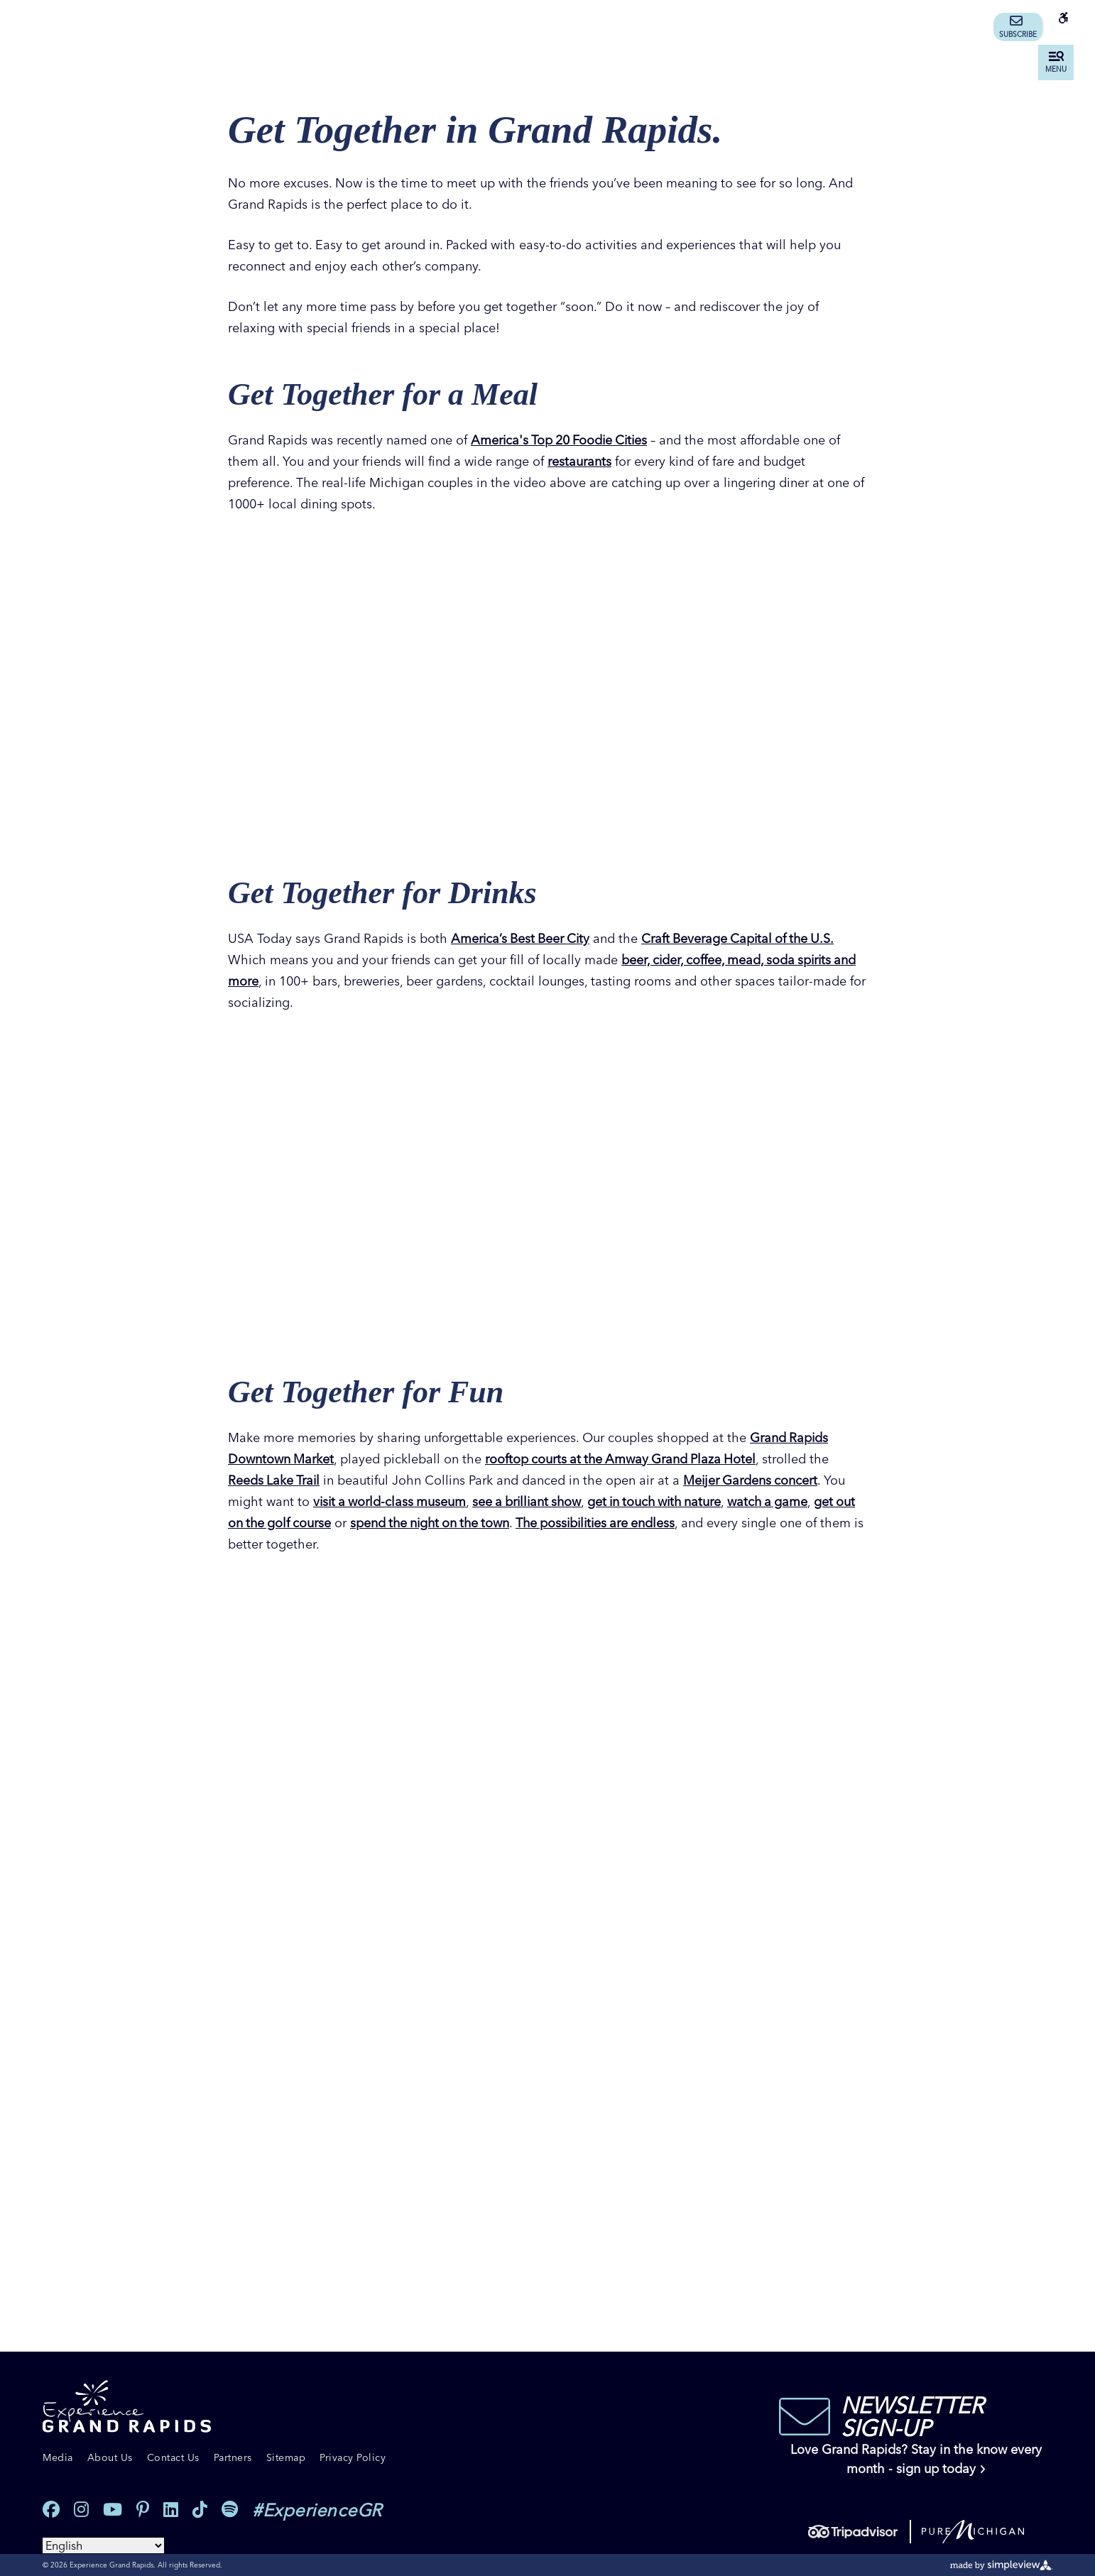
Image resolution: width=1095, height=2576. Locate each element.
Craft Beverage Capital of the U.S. (743, 938)
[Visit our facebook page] (51, 2509)
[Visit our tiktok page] (199, 2509)
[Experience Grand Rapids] (127, 2406)
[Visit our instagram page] (81, 2509)
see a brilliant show (532, 1501)
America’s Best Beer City (522, 938)
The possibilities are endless (630, 1523)
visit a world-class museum (391, 1501)
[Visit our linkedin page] (170, 2509)
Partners (233, 2457)
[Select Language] (103, 2545)
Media (58, 2457)
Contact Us (173, 2457)
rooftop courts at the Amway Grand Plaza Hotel (624, 1459)
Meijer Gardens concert (753, 1480)
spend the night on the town (458, 1523)
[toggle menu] (1056, 62)
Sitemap (286, 2457)
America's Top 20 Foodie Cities (562, 440)
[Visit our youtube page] (112, 2509)
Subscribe (1018, 27)
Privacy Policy (353, 2457)
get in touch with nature (664, 1501)
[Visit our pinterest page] (142, 2509)
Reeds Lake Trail (275, 1480)
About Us (110, 2457)
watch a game (782, 1501)
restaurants (579, 461)
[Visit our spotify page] (230, 2509)
